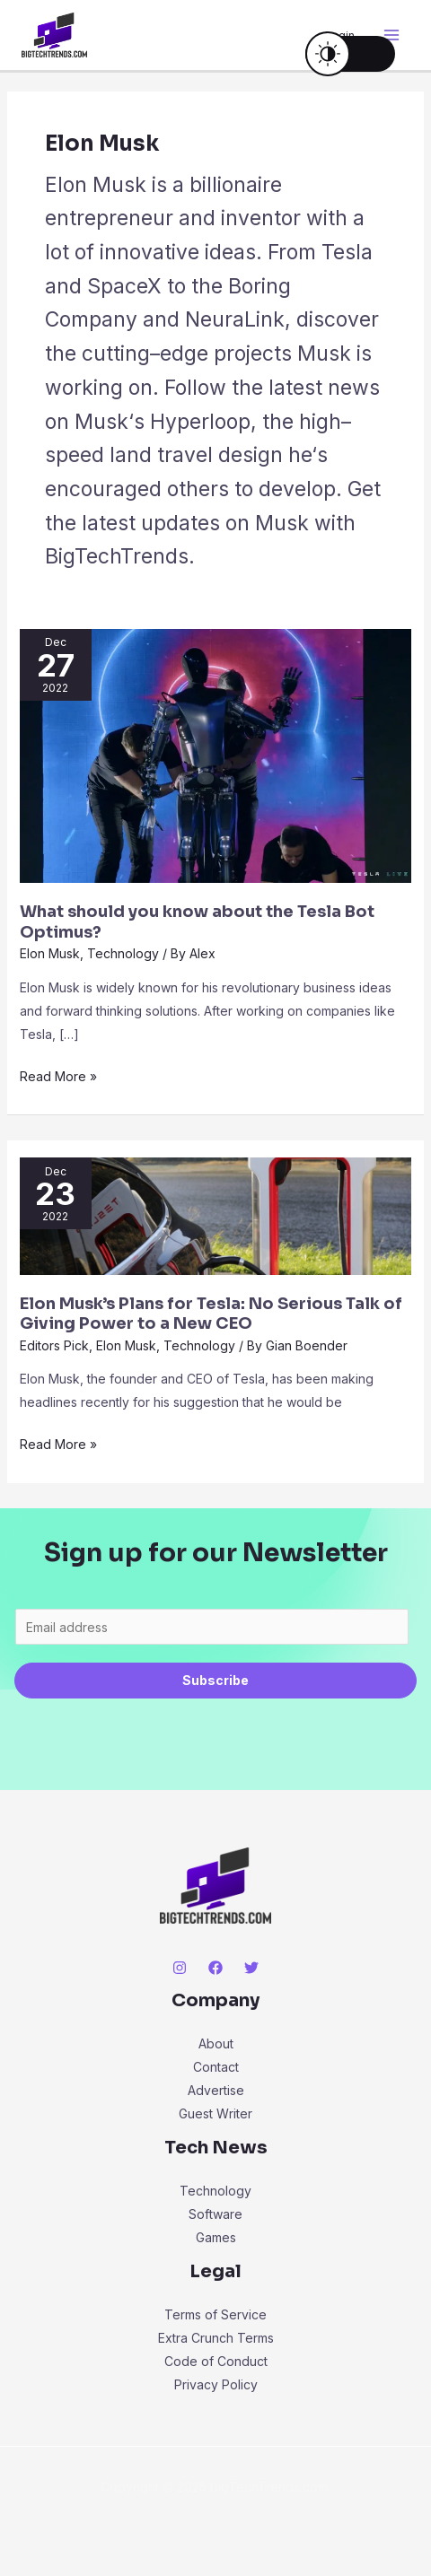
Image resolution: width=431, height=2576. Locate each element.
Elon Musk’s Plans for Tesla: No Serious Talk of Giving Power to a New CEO (211, 1313)
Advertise (216, 2090)
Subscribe (215, 1680)
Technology (123, 953)
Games (216, 2237)
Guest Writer (215, 2113)
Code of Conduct (216, 2361)
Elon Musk (50, 953)
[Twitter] (251, 1967)
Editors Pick (54, 1345)
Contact (216, 2066)
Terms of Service (215, 2314)
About (215, 2043)
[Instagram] (179, 1967)
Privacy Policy (216, 2384)
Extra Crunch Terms (216, 2337)
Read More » (58, 1074)
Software (215, 2214)
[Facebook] (215, 1967)
